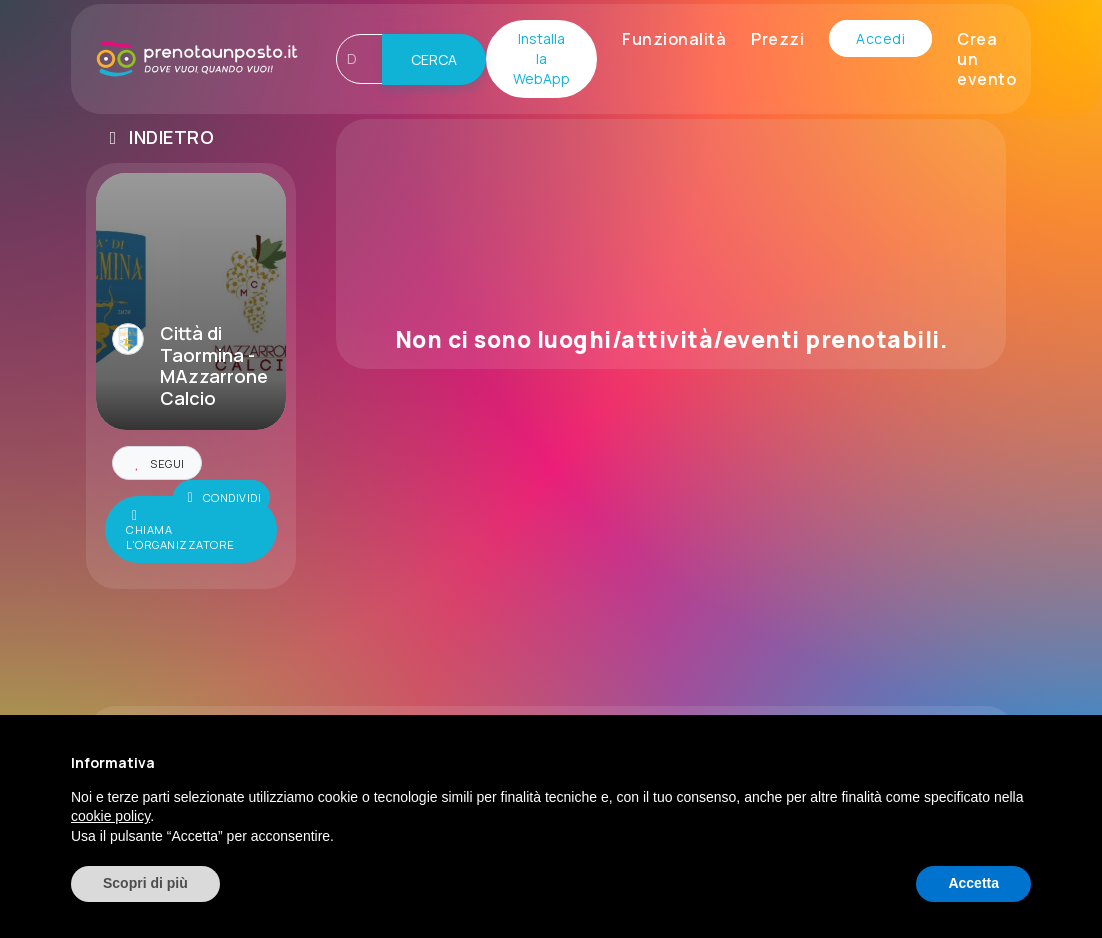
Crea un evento (986, 59)
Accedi (880, 38)
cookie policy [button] (110, 816)
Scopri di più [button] (145, 883)
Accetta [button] (973, 883)
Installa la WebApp (541, 58)
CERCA (434, 59)
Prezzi (777, 39)
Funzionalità (674, 39)
